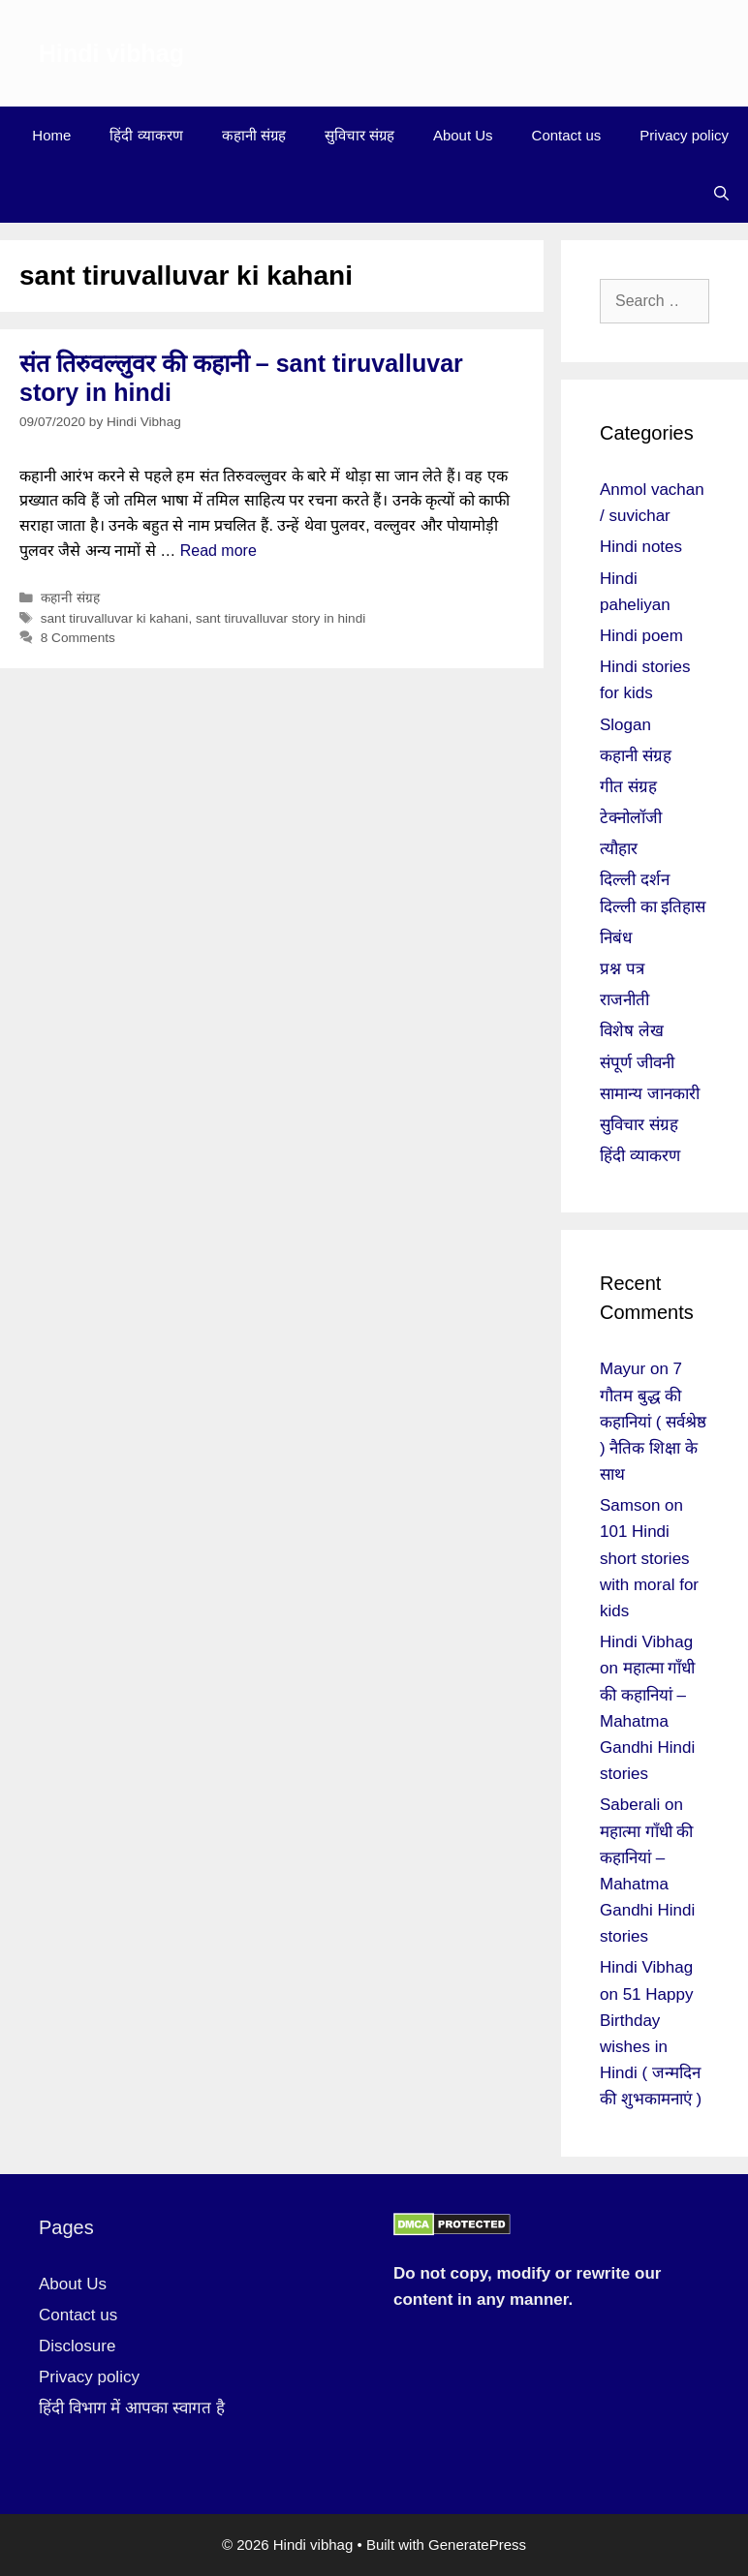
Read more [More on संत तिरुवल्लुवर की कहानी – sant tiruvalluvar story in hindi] (218, 550)
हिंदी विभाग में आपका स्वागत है (132, 2408)
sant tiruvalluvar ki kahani (115, 618)
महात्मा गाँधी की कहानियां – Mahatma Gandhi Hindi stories (647, 1721)
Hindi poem (641, 636)
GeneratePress (477, 2544)
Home (51, 135)
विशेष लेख (632, 1031)
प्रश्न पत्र (622, 969)
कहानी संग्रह (254, 135)
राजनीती (624, 1000)
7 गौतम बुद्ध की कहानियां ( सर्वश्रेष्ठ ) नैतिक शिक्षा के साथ (653, 1422)
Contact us (567, 135)
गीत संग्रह (628, 787)
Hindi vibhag (111, 53)
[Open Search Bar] (721, 194)
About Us (463, 135)
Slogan (625, 725)
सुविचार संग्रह (359, 135)
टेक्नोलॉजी (631, 818)
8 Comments (78, 637)
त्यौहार (619, 849)
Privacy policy (684, 135)
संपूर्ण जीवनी (637, 1063)
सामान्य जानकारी (650, 1094)
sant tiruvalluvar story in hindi (280, 618)
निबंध (616, 938)
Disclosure (77, 2346)
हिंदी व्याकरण (145, 135)
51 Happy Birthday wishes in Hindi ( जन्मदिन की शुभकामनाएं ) (650, 2047)
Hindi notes (641, 546)
